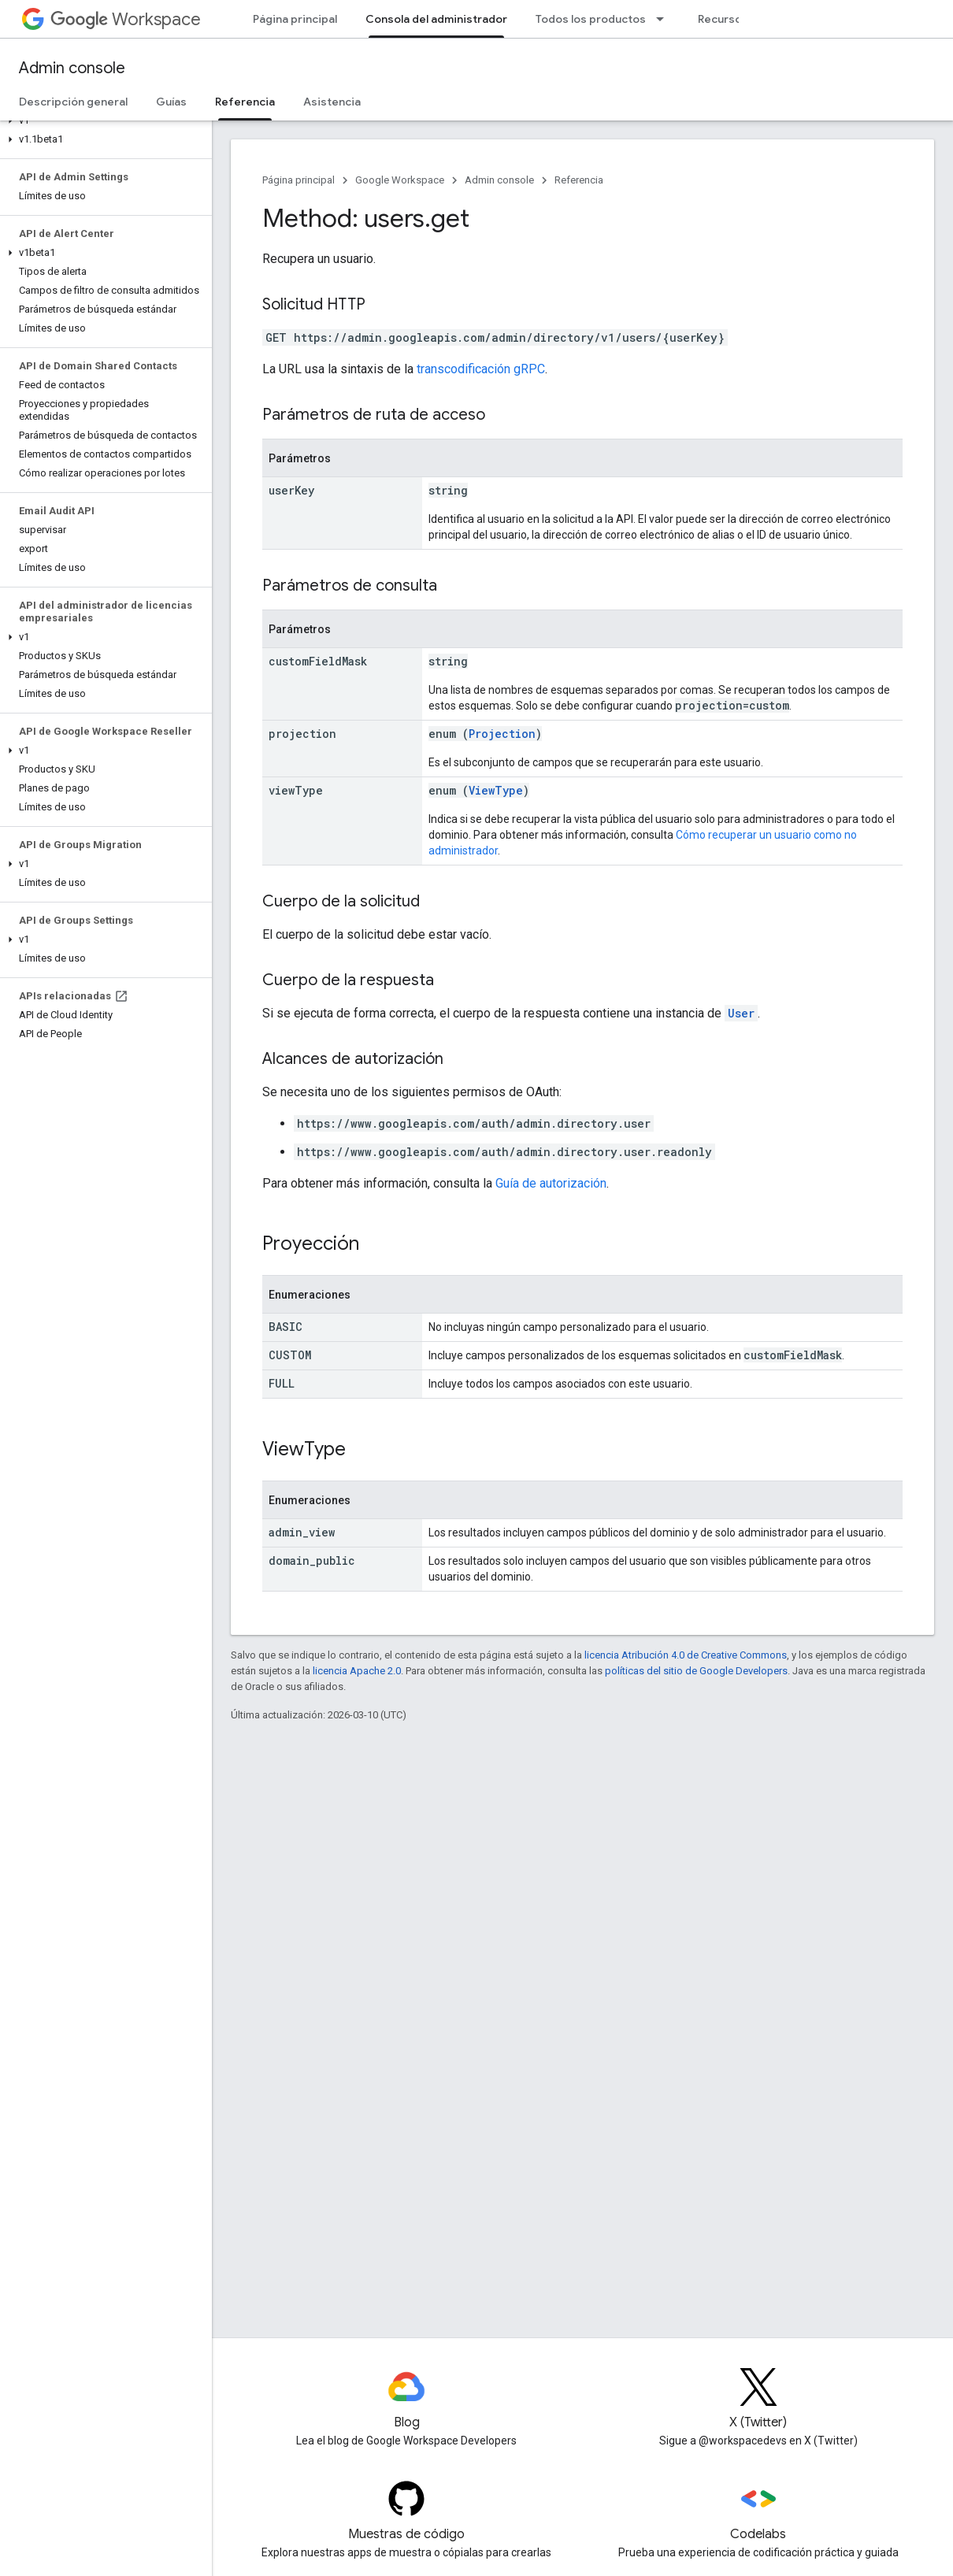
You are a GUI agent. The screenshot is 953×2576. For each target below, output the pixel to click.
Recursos (723, 19)
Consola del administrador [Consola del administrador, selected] (436, 19)
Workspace (125, 19)
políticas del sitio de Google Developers (696, 1671)
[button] (103, 120)
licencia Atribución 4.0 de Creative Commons (685, 1655)
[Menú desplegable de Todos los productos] (665, 19)
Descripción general (73, 102)
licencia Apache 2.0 (357, 1671)
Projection (502, 733)
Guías (171, 102)
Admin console (72, 68)
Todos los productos (591, 19)
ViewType (496, 790)
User (741, 1013)
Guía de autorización (550, 1183)
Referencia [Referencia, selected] (245, 102)
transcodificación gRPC (481, 368)
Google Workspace (399, 180)
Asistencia (332, 102)
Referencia (578, 180)
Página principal (295, 19)
